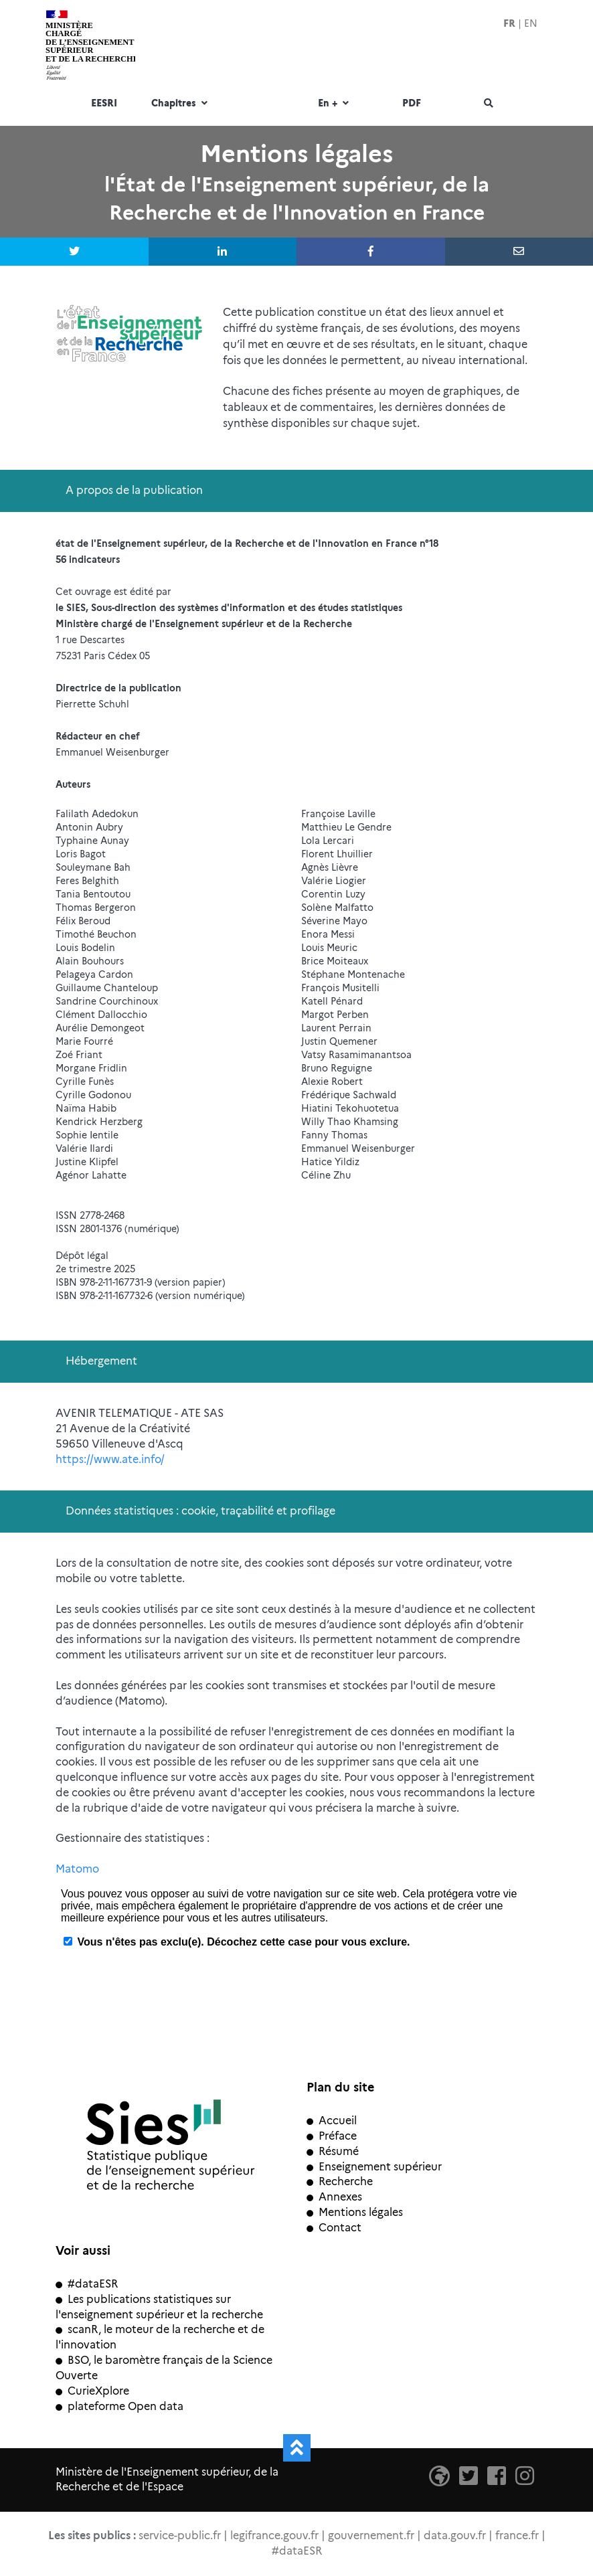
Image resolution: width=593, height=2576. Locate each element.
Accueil (332, 2120)
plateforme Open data (119, 2406)
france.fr (517, 2535)
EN (530, 23)
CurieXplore (92, 2391)
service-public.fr (180, 2535)
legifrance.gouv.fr (274, 2535)
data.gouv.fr (455, 2535)
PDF (411, 103)
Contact (334, 2227)
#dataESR (87, 2284)
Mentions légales (355, 2212)
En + (335, 103)
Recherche (340, 2181)
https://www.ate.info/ (110, 1459)
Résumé (333, 2151)
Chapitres (181, 103)
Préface (332, 2136)
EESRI (104, 103)
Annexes (334, 2197)
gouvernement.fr (371, 2535)
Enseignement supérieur (374, 2166)
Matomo (77, 1869)
